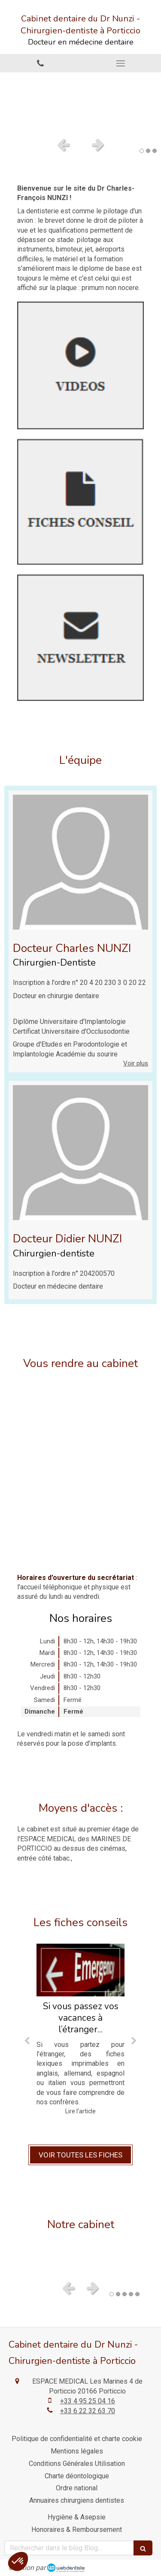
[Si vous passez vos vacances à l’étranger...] (80, 1970)
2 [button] (148, 151)
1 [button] (142, 151)
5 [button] (137, 2294)
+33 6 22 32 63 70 (87, 2411)
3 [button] (154, 151)
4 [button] (131, 2294)
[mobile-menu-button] (121, 63)
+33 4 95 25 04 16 (87, 2401)
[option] (80, 102)
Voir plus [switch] (135, 1063)
